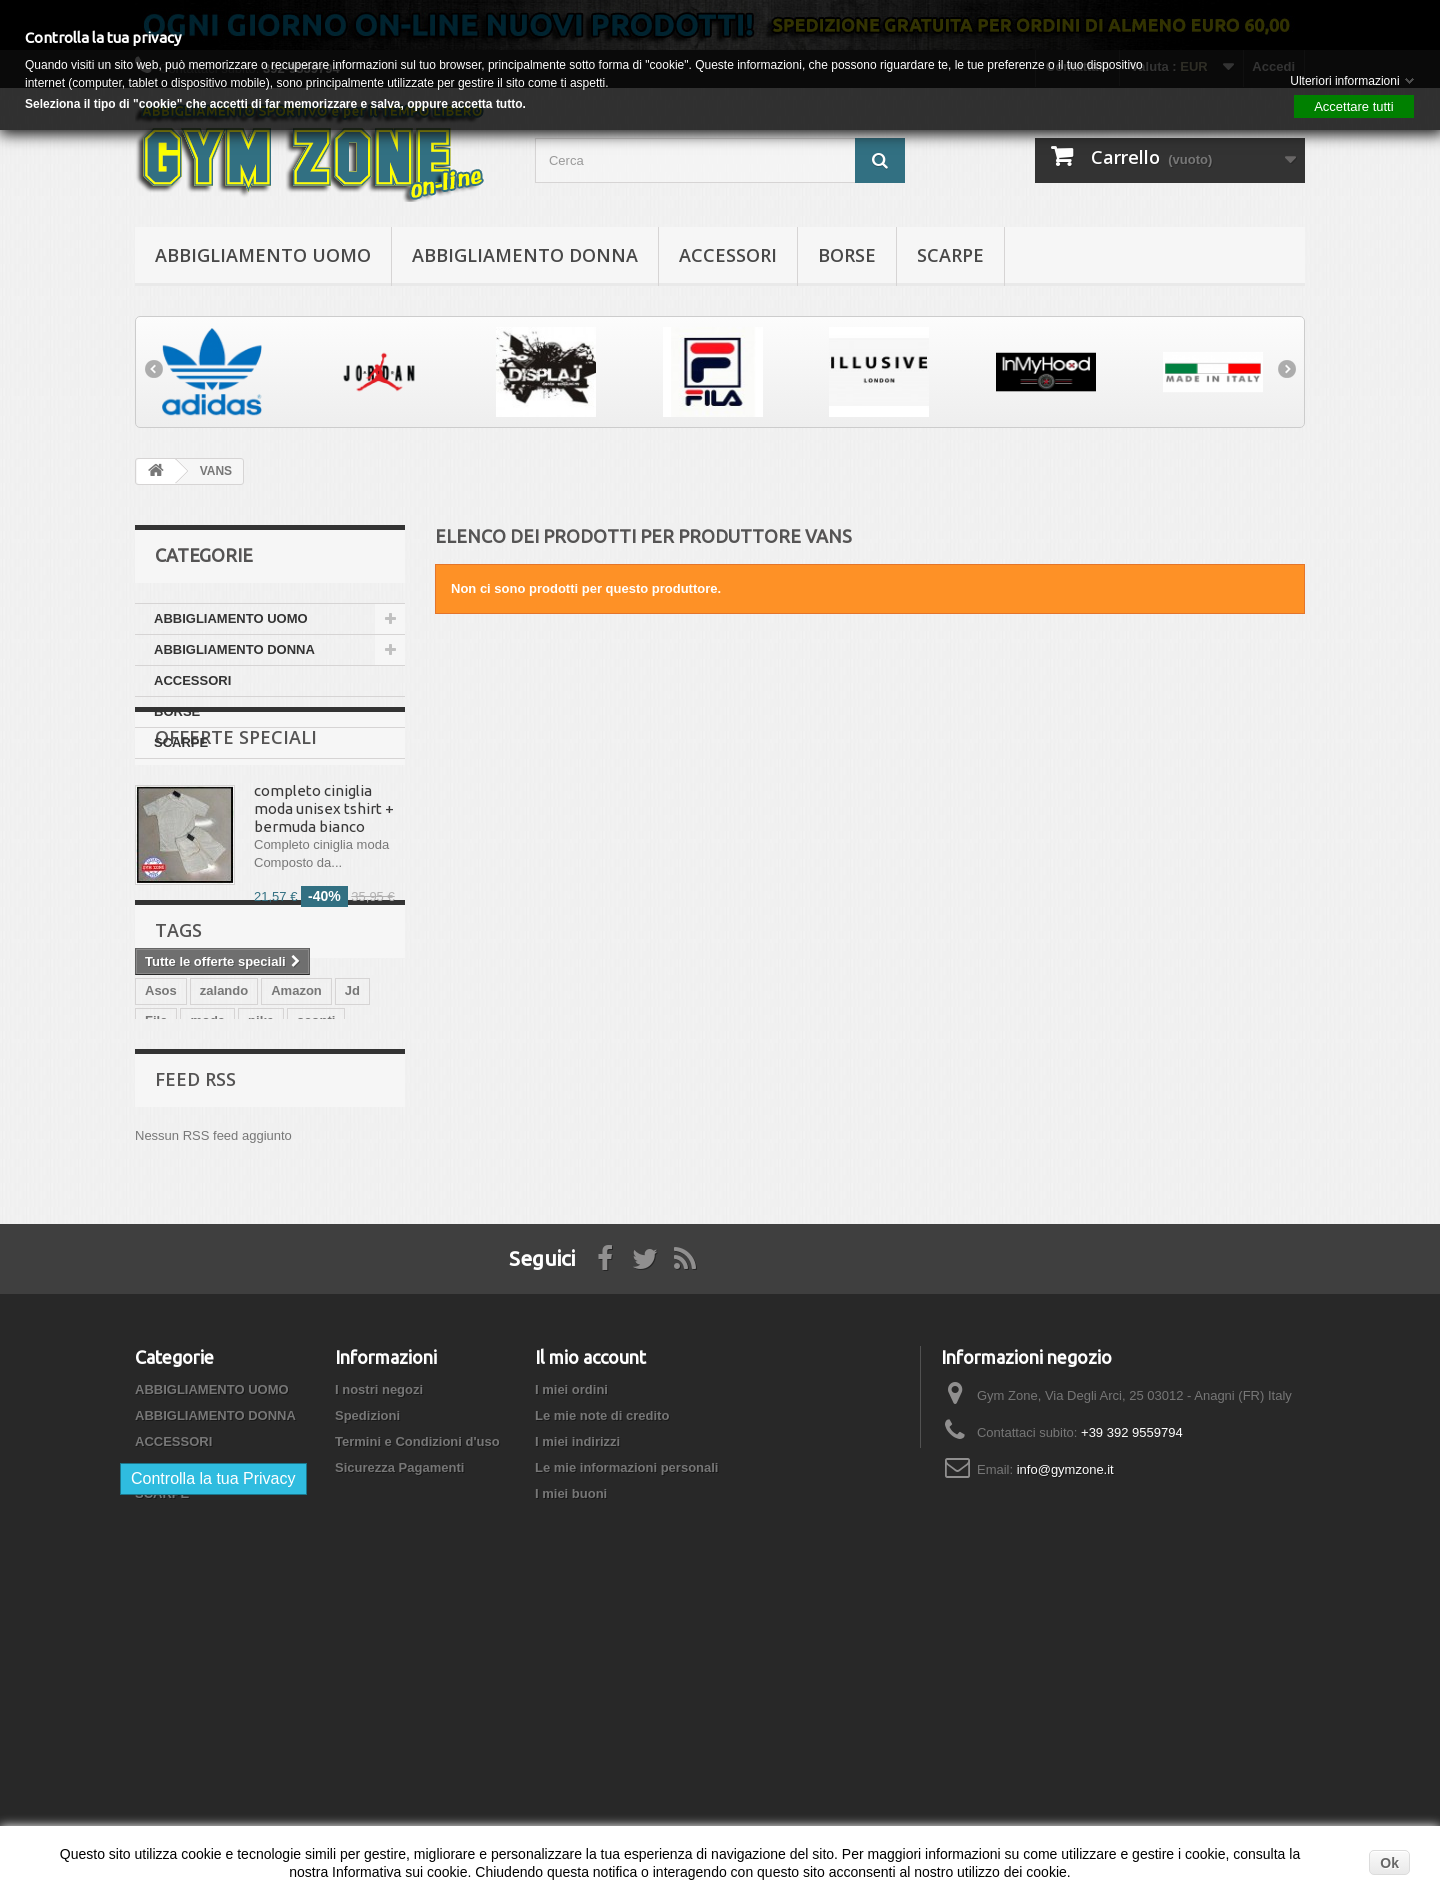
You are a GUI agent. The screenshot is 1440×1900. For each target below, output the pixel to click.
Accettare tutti (1353, 106)
